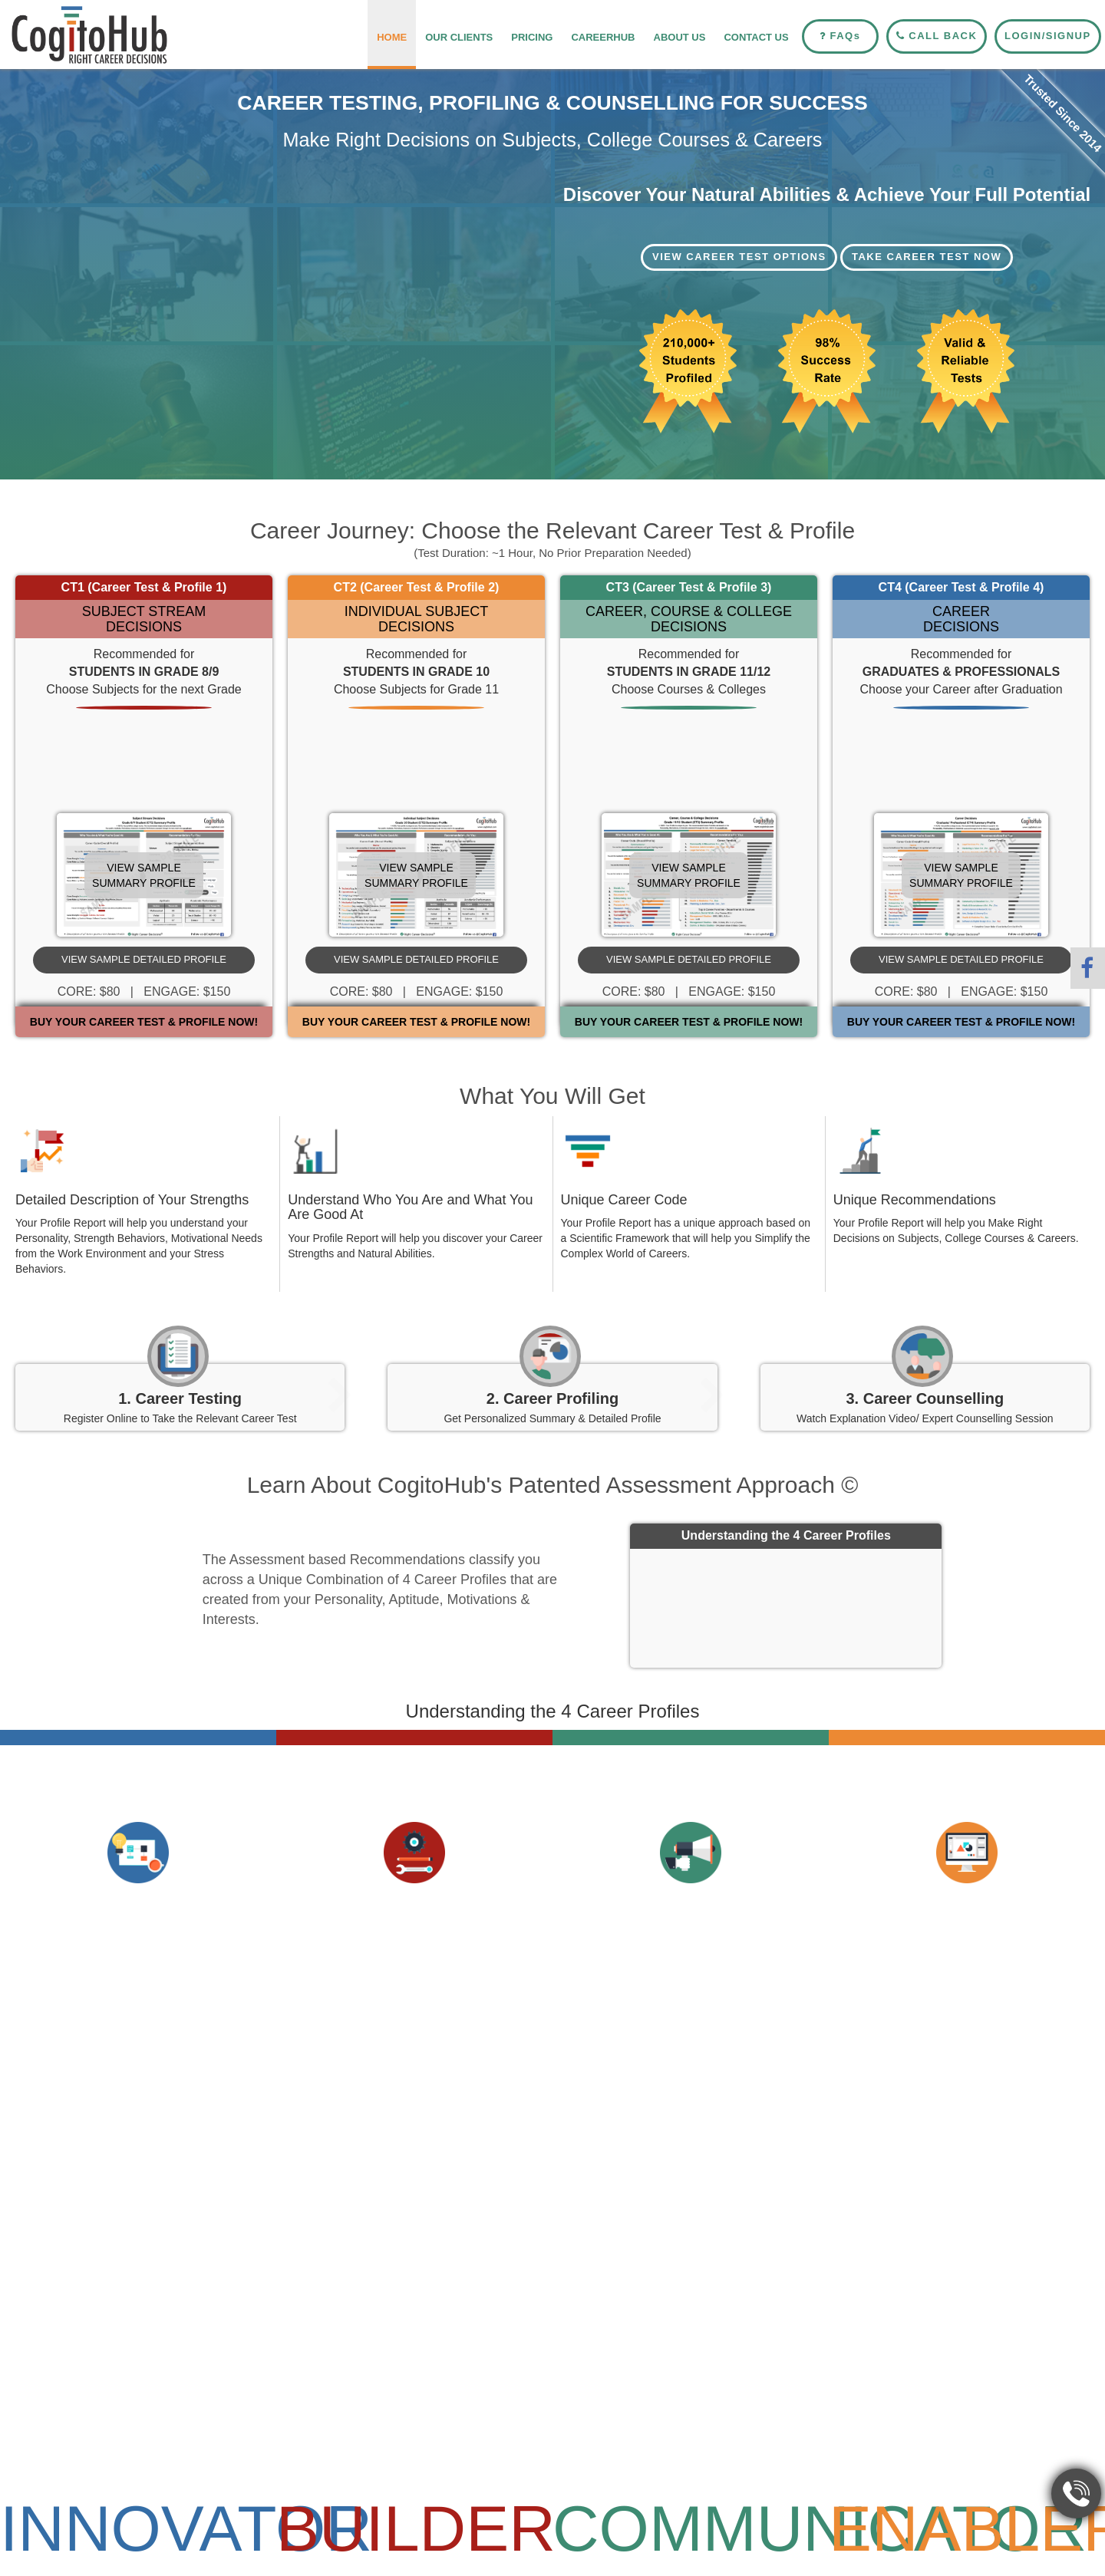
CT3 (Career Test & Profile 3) (689, 587)
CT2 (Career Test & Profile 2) (417, 587)
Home (392, 37)
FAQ (840, 35)
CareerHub (603, 37)
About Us (680, 37)
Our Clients (459, 37)
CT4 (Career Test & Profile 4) (961, 587)
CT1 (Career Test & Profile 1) (144, 587)
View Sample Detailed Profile (143, 959)
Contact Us (756, 37)
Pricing (531, 37)
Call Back (937, 35)
